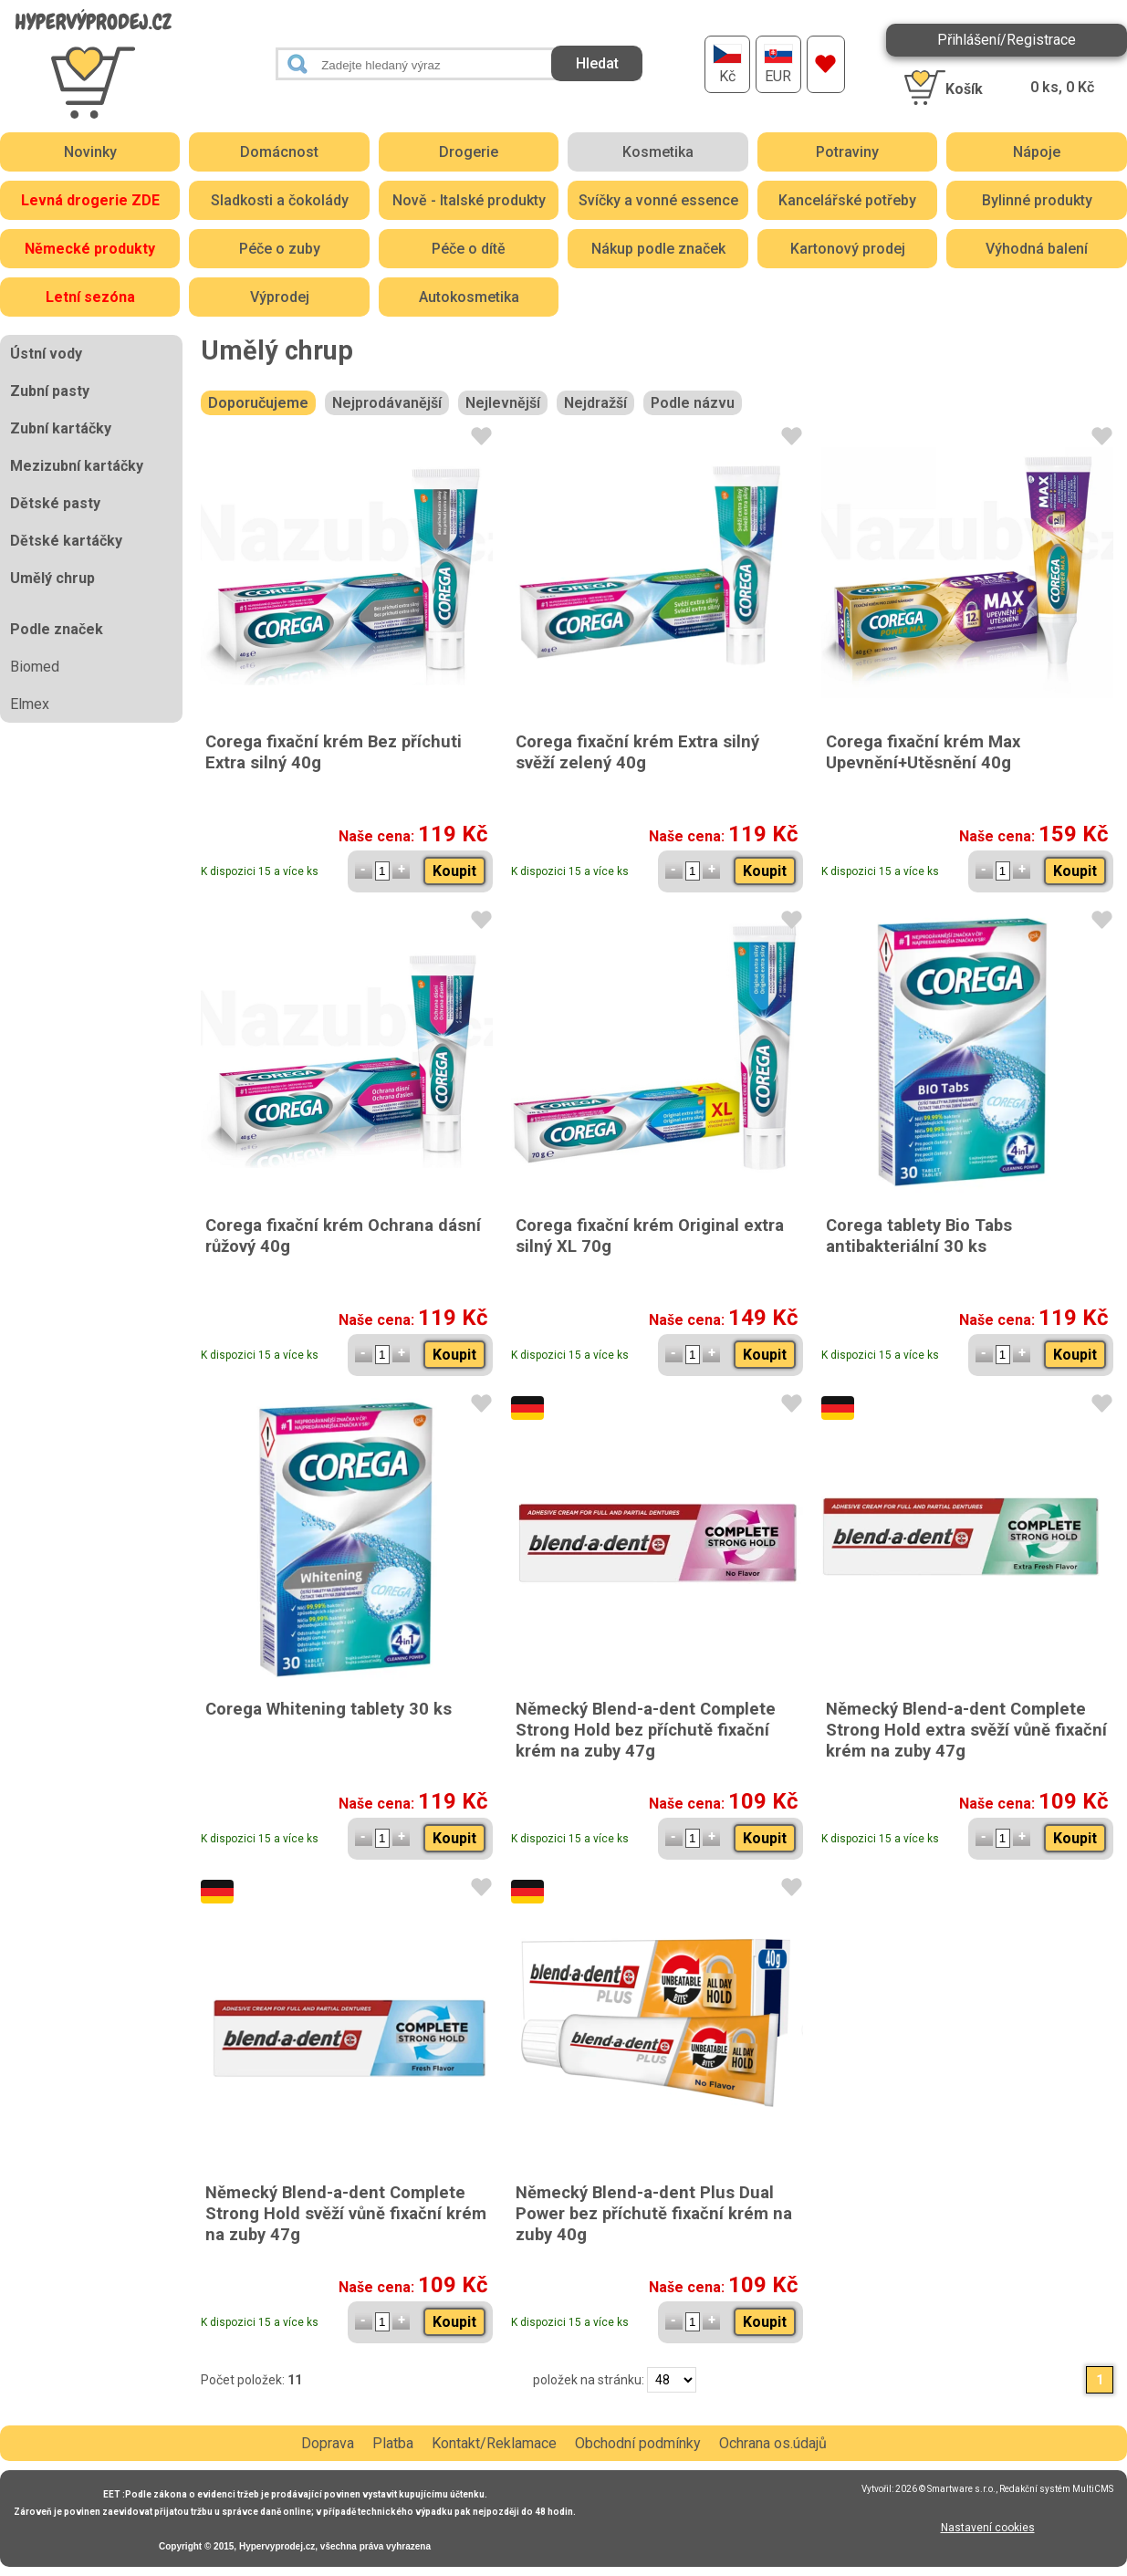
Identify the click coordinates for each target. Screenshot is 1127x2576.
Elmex (29, 704)
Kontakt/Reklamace (494, 2443)
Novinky (90, 152)
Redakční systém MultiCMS (1056, 2489)
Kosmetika (658, 152)
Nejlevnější (502, 403)
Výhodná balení (1037, 248)
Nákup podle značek (658, 248)
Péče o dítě (469, 248)
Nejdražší (595, 403)
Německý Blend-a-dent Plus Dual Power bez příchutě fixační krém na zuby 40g (654, 2213)
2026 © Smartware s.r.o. (945, 2489)
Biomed (34, 666)
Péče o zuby (279, 248)
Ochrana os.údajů (773, 2443)
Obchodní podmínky (638, 2443)
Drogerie (468, 152)
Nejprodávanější (387, 403)
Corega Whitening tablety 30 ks (328, 1708)
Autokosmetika (469, 297)
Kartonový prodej (847, 248)
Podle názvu (693, 403)
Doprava (327, 2443)
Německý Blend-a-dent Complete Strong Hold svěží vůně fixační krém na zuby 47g (345, 2213)
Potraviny (847, 152)
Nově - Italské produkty (469, 200)
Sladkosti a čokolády (280, 200)
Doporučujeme (258, 403)
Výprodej (279, 297)
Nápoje (1036, 152)
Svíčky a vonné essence (658, 200)
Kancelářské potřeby (847, 200)
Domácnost (279, 152)
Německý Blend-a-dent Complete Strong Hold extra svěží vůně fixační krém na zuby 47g (966, 1729)
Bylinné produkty (1037, 200)
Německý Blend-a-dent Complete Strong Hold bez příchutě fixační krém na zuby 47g (646, 1729)
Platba (392, 2443)
